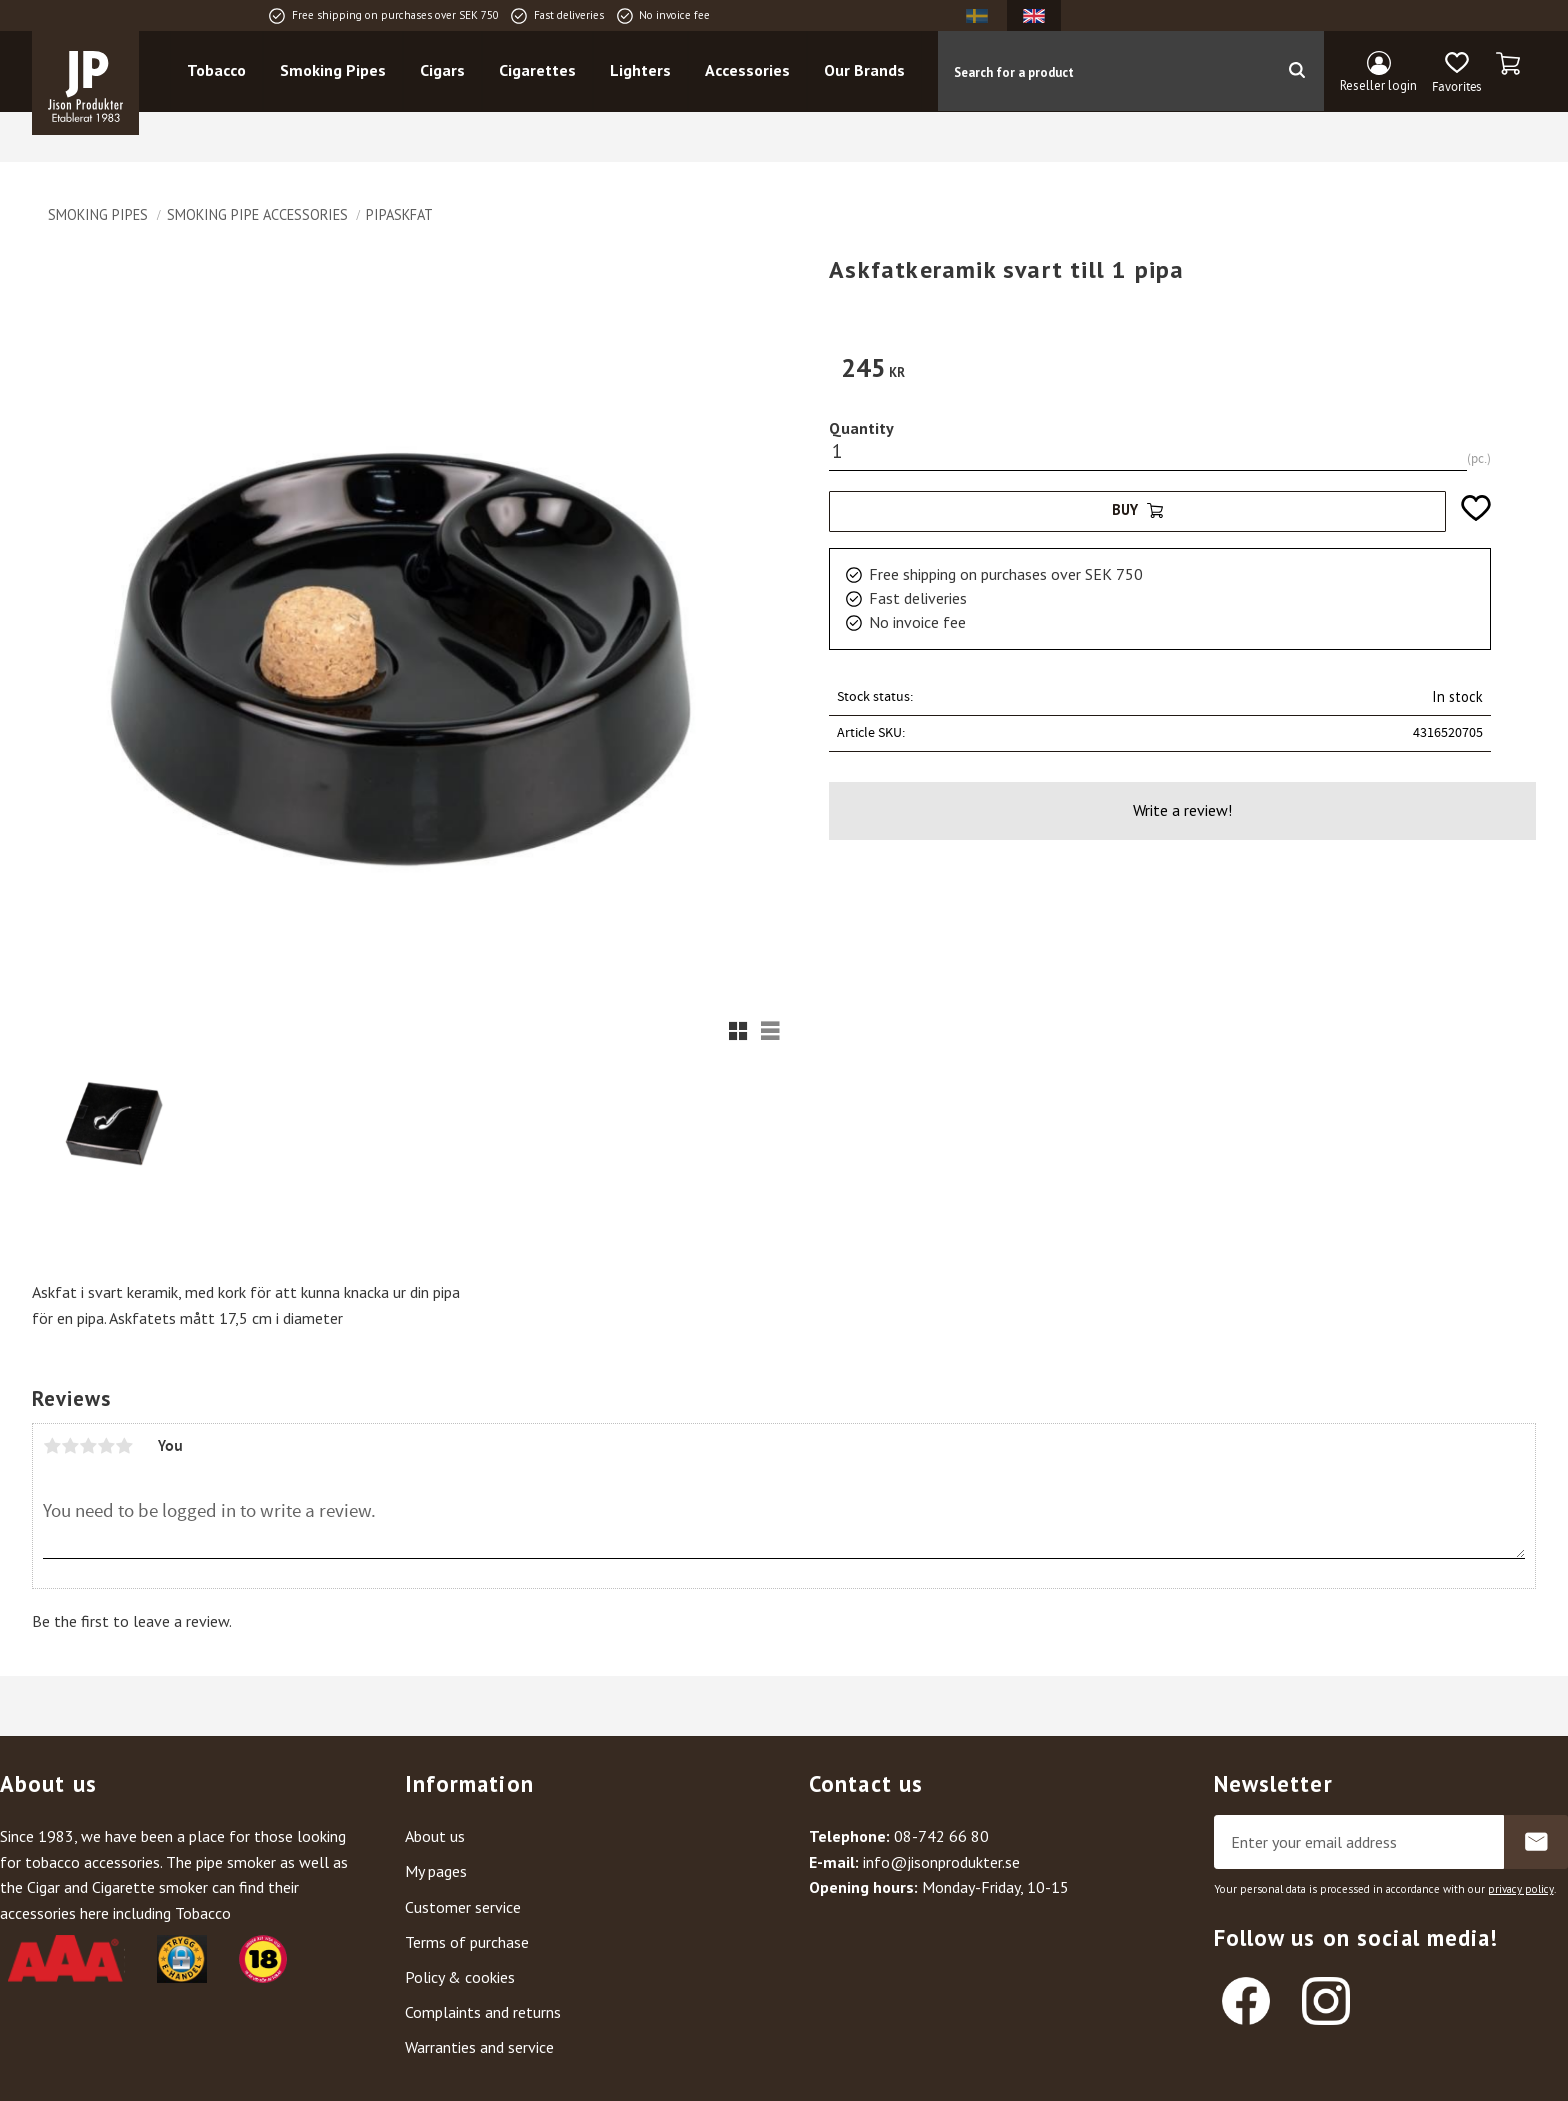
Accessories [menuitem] (748, 71)
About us (435, 1836)
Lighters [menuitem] (641, 71)
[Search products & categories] (1104, 71)
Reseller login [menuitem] (1378, 85)
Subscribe (1536, 1842)
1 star (52, 1446)
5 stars (124, 1446)
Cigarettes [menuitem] (538, 71)
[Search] (1296, 71)
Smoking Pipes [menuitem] (334, 71)
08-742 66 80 (941, 1836)
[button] (1456, 73)
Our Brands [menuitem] (865, 71)
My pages (436, 1871)
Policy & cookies (460, 1977)
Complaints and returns (483, 2012)
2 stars (70, 1446)
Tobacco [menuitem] (217, 71)
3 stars (88, 1446)
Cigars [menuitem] (443, 71)
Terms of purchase (467, 1942)
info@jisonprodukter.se (941, 1862)
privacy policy (1521, 1889)
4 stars (106, 1446)
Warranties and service (479, 2047)
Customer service (463, 1907)
